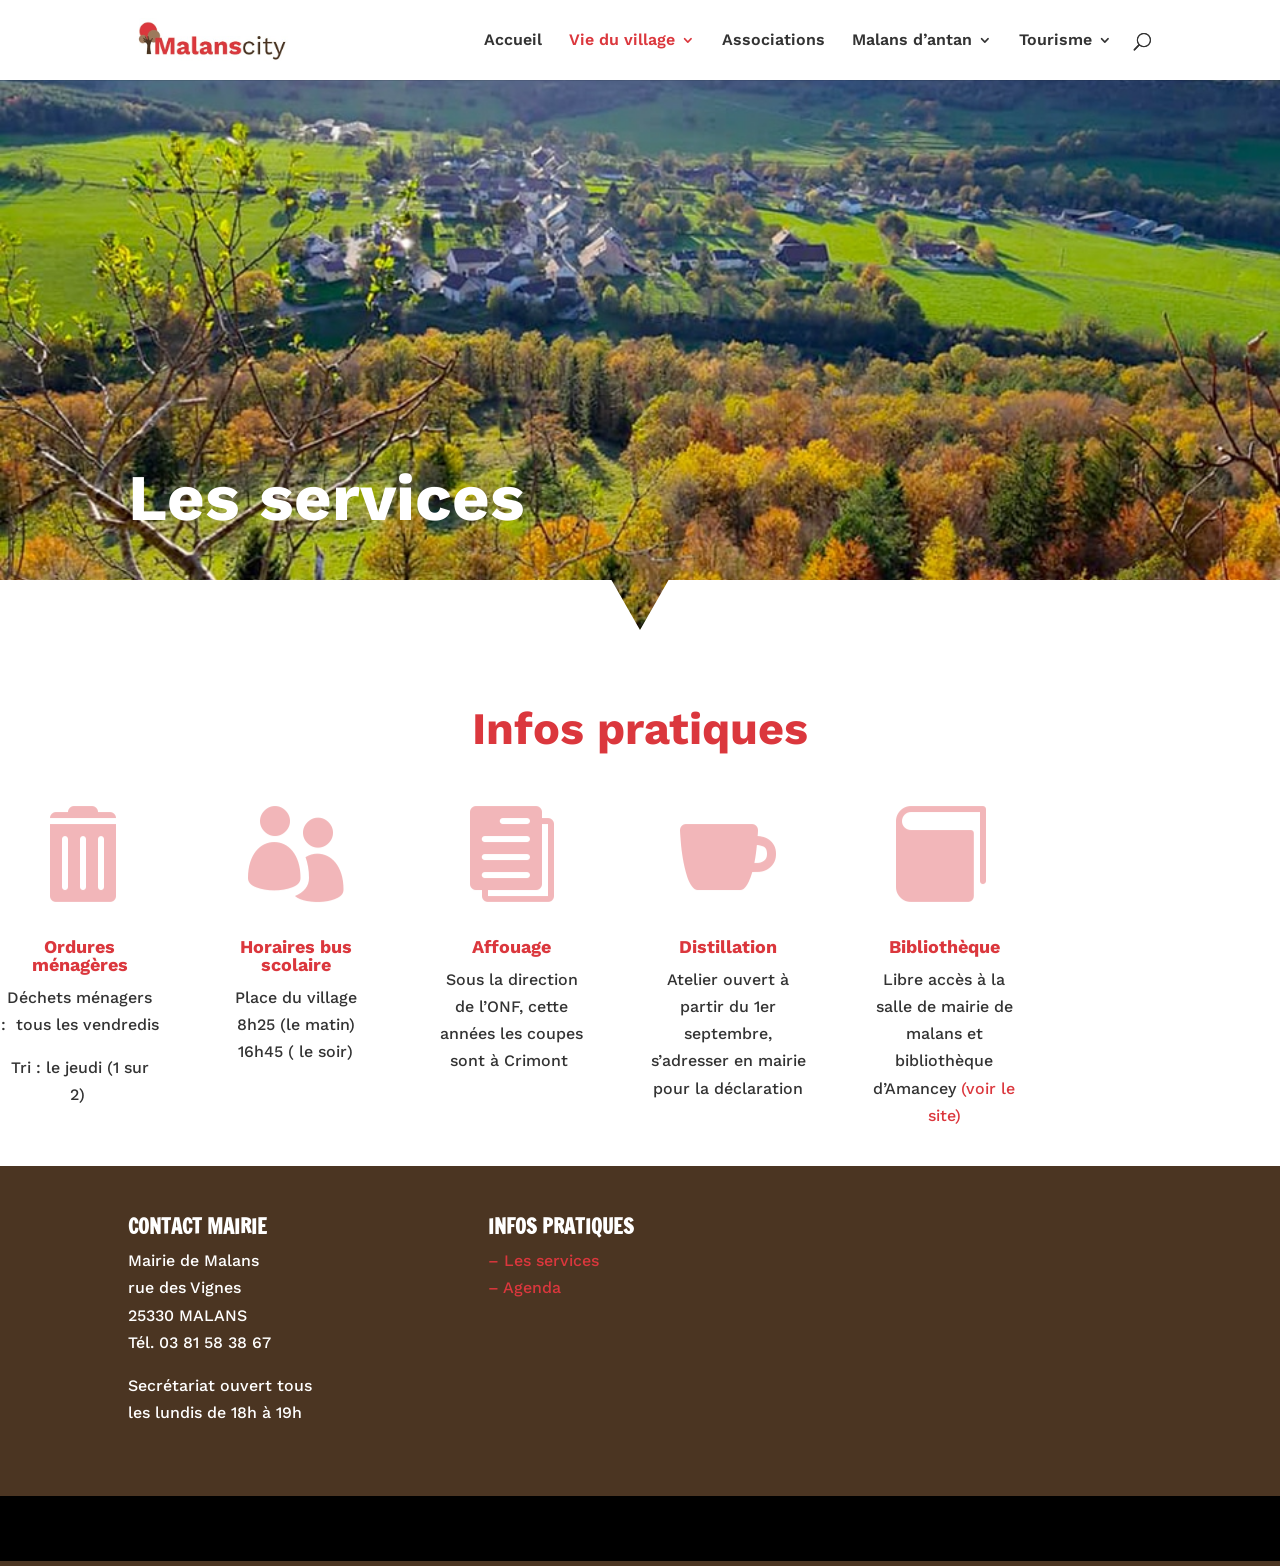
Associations (773, 41)
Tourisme (1055, 41)
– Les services (543, 1260)
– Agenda (524, 1287)
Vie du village (622, 41)
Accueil (513, 41)
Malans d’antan (912, 41)
